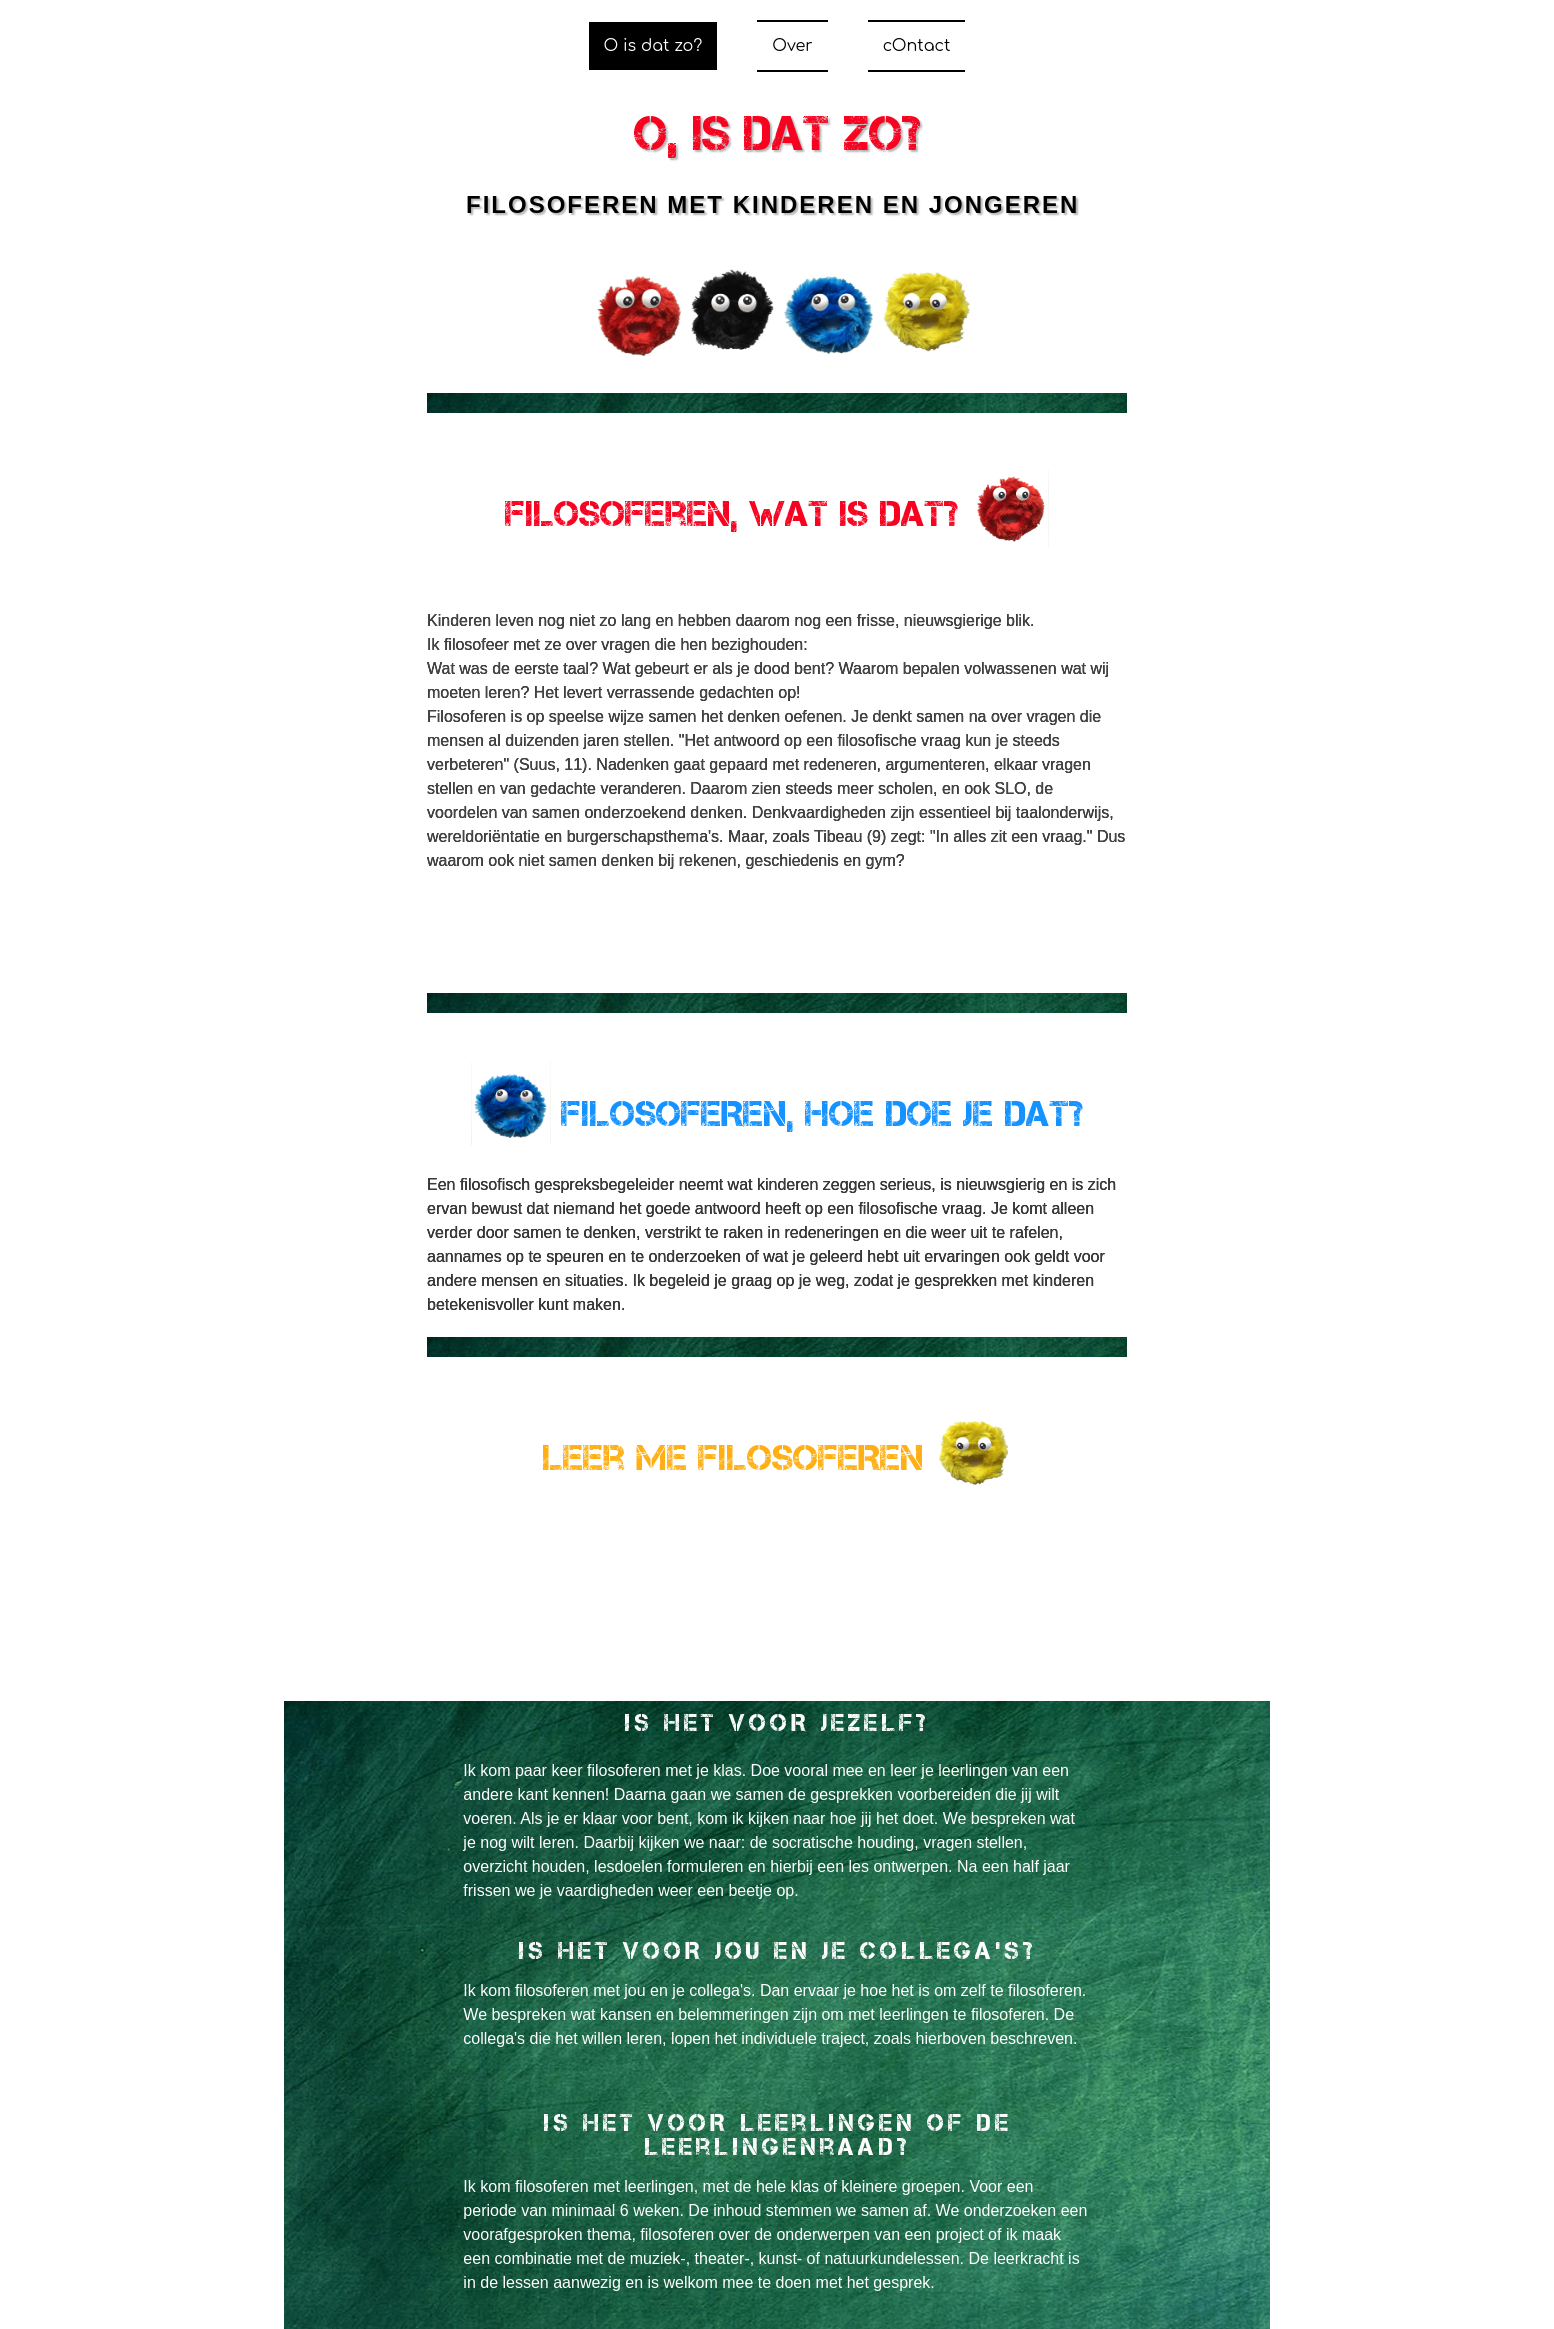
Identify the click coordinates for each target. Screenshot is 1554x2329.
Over (792, 46)
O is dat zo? (653, 46)
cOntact (917, 46)
